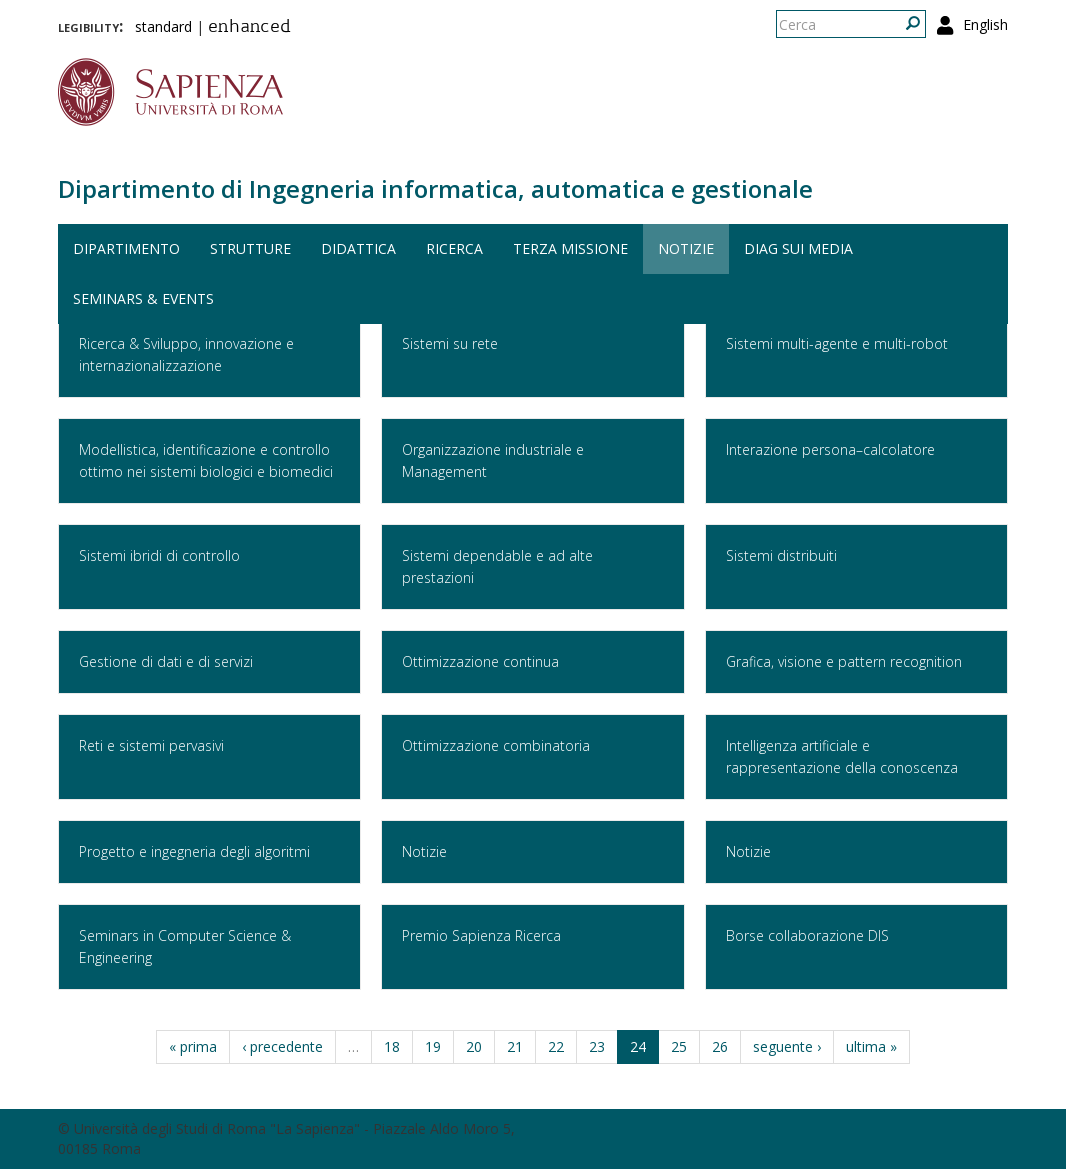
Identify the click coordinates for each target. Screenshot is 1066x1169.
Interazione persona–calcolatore (830, 449)
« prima (193, 1046)
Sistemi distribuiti (781, 555)
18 (392, 1046)
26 (720, 1046)
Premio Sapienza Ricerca (481, 935)
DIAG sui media (798, 248)
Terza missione (570, 248)
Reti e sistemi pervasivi (151, 745)
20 (474, 1046)
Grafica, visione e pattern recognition (844, 661)
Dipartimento (126, 248)
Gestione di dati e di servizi (166, 661)
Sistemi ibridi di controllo (159, 555)
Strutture (250, 248)
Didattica (358, 248)
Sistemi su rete (450, 343)
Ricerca (454, 248)
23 (597, 1046)
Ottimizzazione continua (480, 661)
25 (679, 1046)
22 (556, 1046)
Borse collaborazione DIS (807, 935)
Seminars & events (143, 298)
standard (163, 26)
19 (433, 1046)
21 (515, 1046)
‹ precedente (282, 1046)
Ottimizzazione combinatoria (496, 745)
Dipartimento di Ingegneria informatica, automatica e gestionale (435, 188)
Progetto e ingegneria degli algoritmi (194, 851)
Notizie (686, 248)
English (985, 24)
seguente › (787, 1046)
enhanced (249, 28)
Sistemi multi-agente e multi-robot (837, 343)
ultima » (871, 1046)
